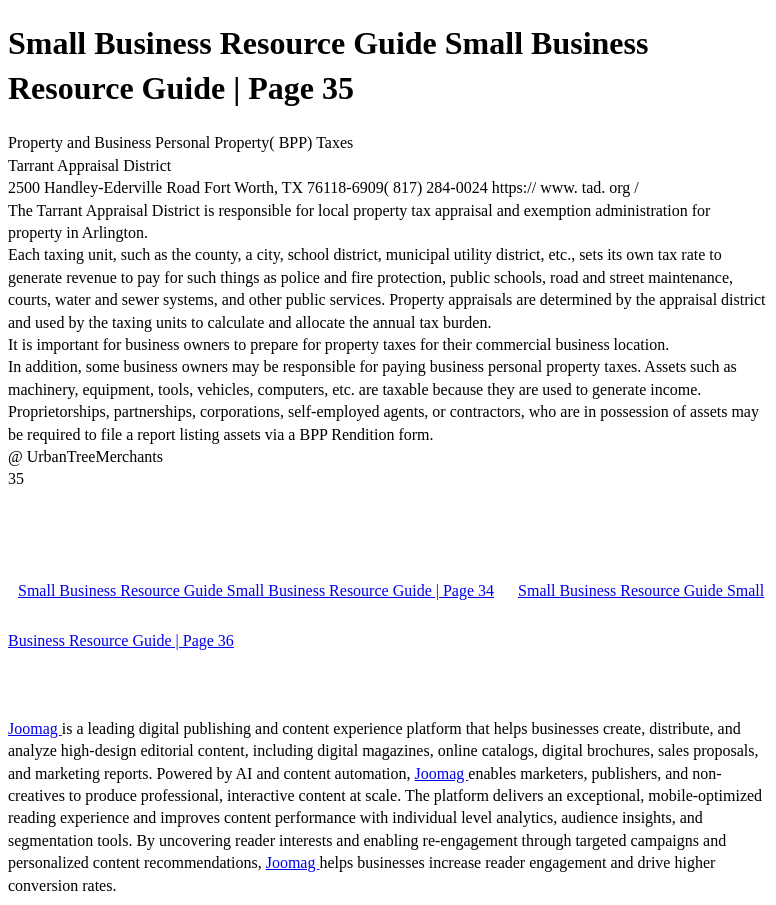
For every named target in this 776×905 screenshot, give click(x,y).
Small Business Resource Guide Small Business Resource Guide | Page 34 (256, 590)
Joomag (35, 728)
